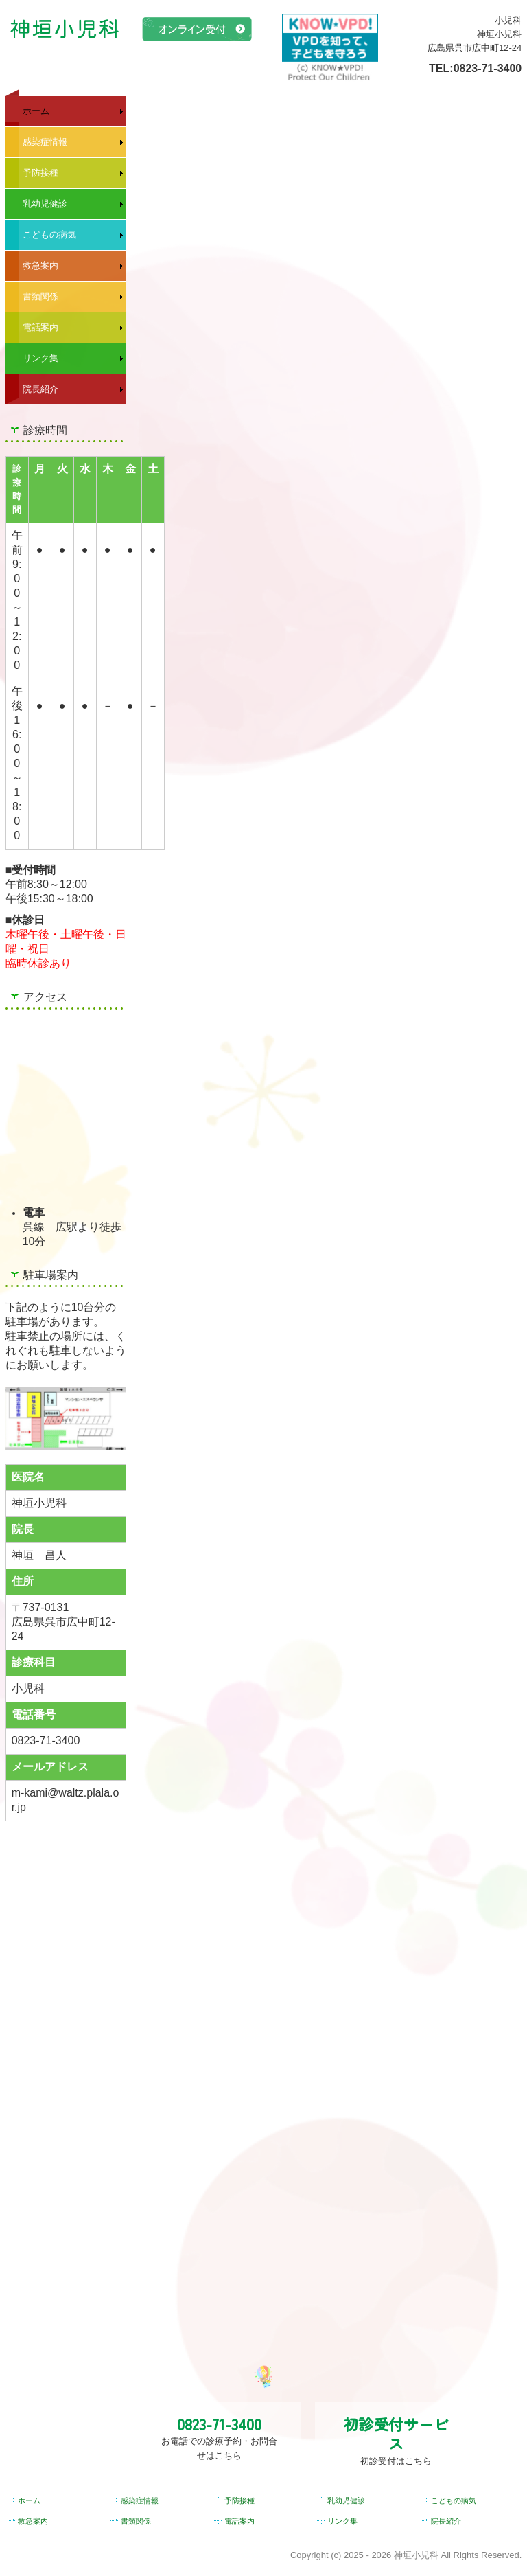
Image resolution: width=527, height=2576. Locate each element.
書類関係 (40, 296)
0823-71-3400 (488, 68)
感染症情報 (45, 142)
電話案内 (40, 327)
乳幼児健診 (45, 203)
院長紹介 (40, 389)
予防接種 (40, 173)
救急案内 (40, 265)
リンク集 (40, 358)
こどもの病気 (49, 234)
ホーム (36, 111)
